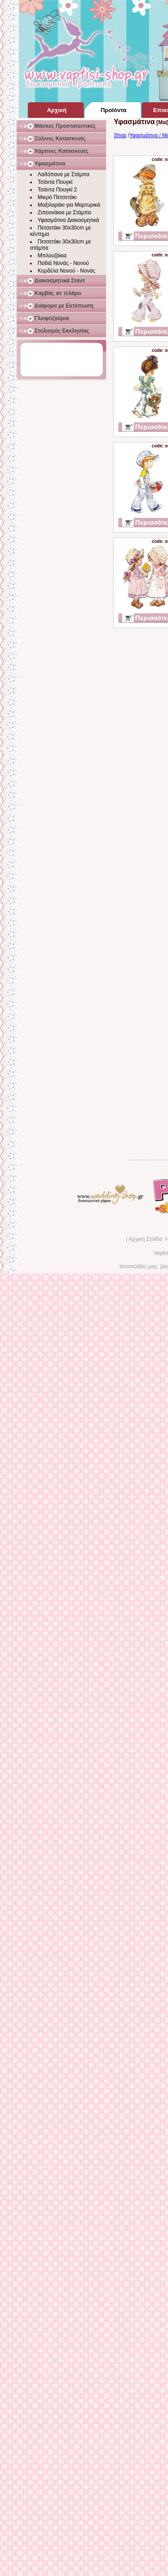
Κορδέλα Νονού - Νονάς (66, 271)
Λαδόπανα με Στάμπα (63, 174)
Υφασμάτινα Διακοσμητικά (68, 220)
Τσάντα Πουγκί (55, 182)
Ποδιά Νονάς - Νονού (63, 263)
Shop (120, 135)
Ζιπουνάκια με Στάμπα (64, 212)
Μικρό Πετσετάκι (57, 197)
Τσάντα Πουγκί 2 (57, 189)
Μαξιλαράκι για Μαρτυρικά (69, 205)
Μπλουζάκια (52, 255)
